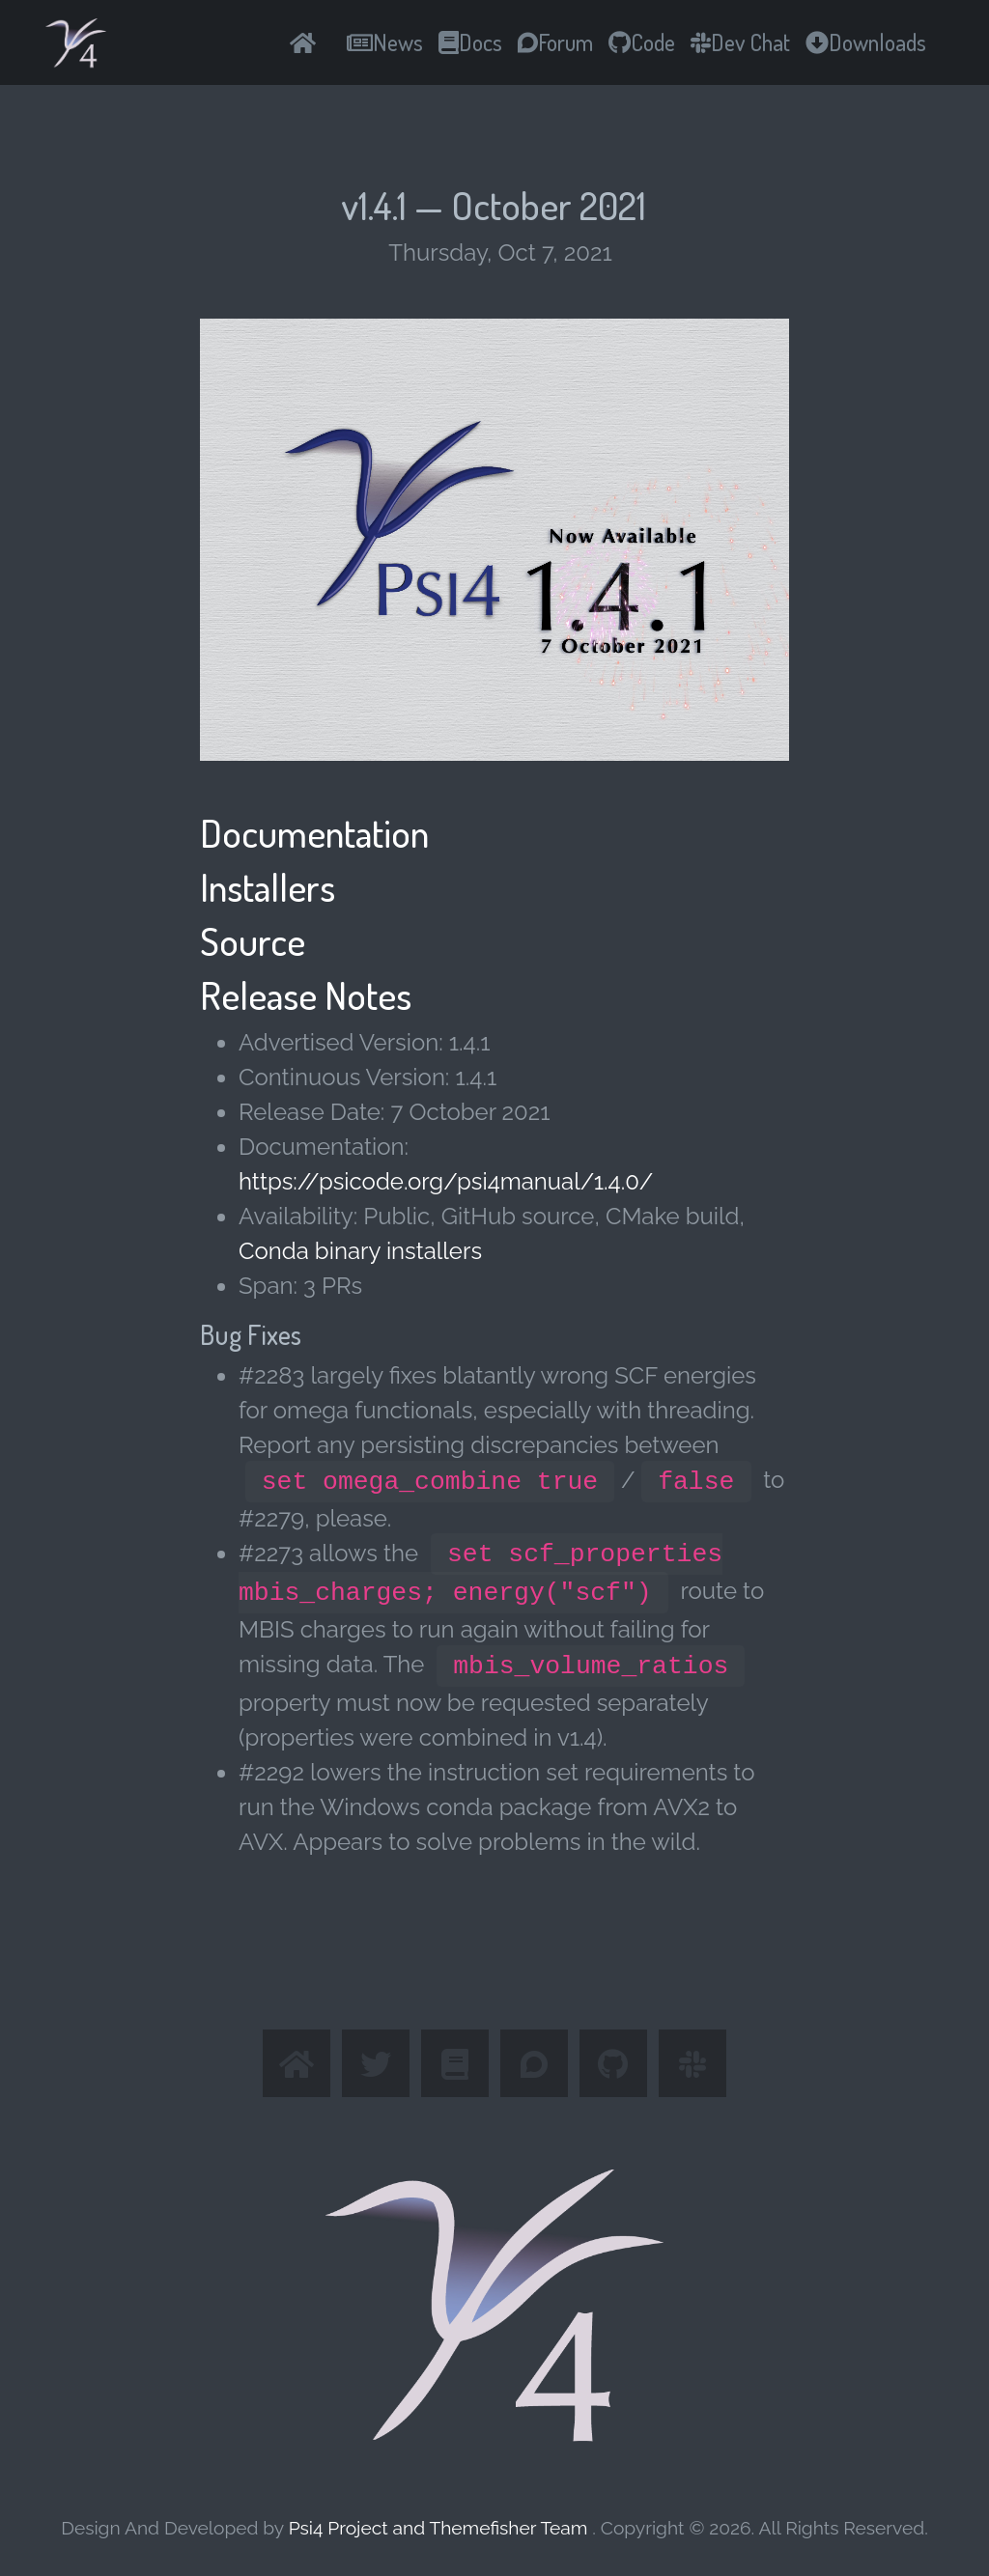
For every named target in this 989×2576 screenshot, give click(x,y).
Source (252, 940)
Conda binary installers (360, 1251)
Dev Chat (740, 42)
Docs (470, 42)
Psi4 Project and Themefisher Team (441, 2527)
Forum (555, 42)
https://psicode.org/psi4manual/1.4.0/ (446, 1181)
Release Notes (305, 994)
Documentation (314, 832)
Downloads (865, 42)
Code (641, 42)
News (385, 42)
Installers (267, 886)
